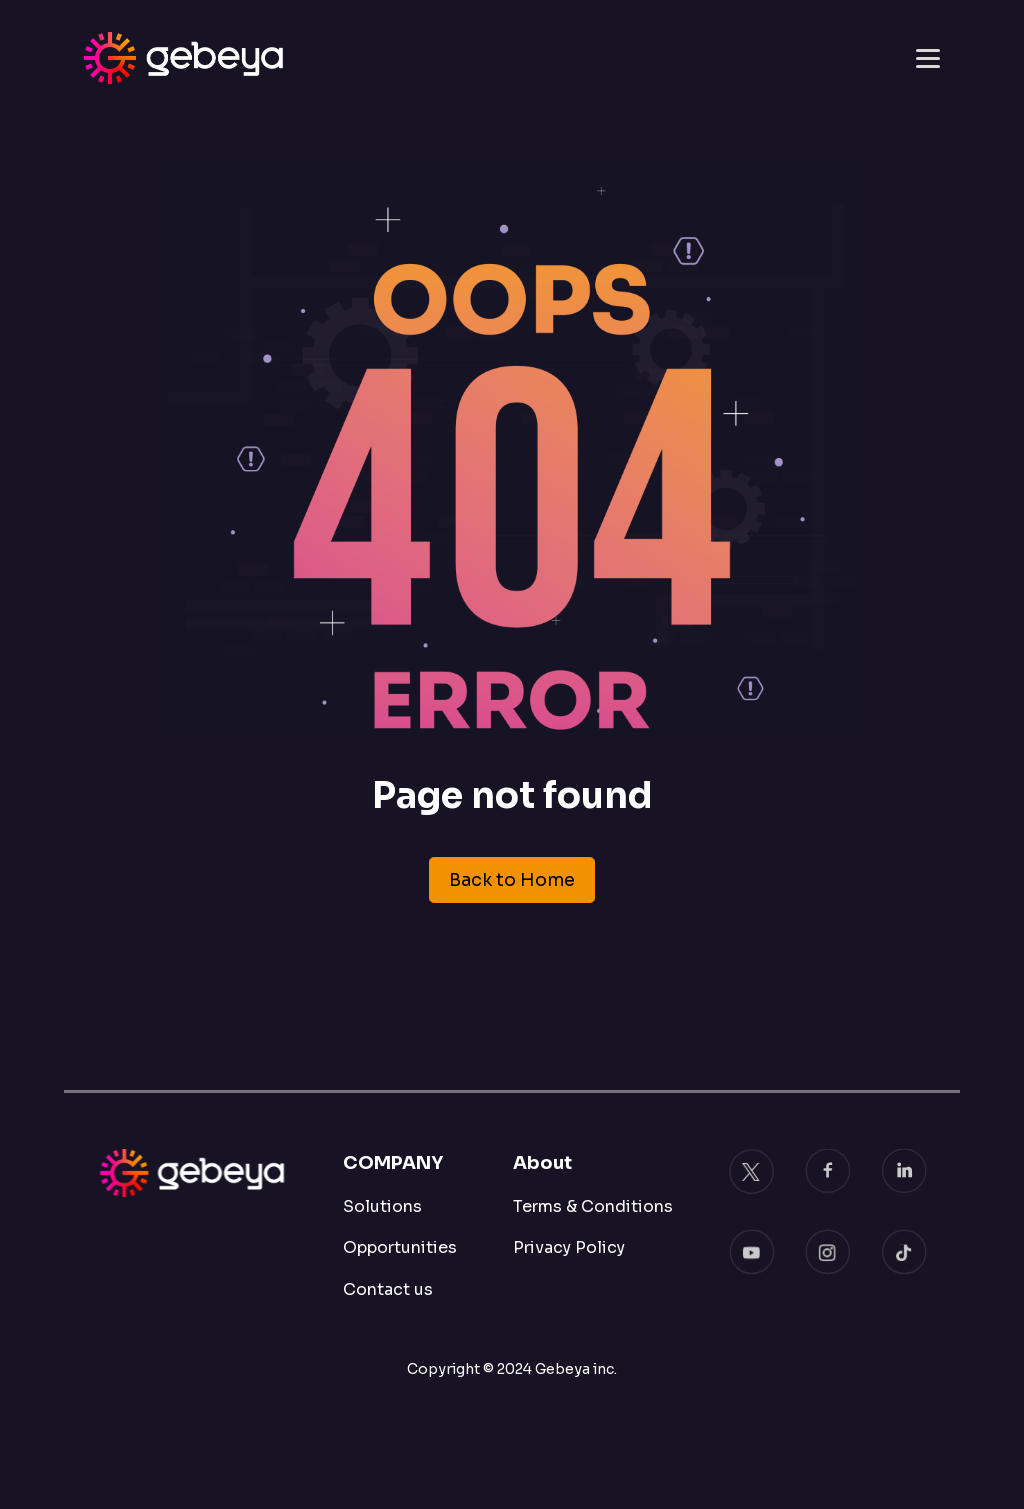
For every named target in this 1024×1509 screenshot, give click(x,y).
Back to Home (512, 880)
